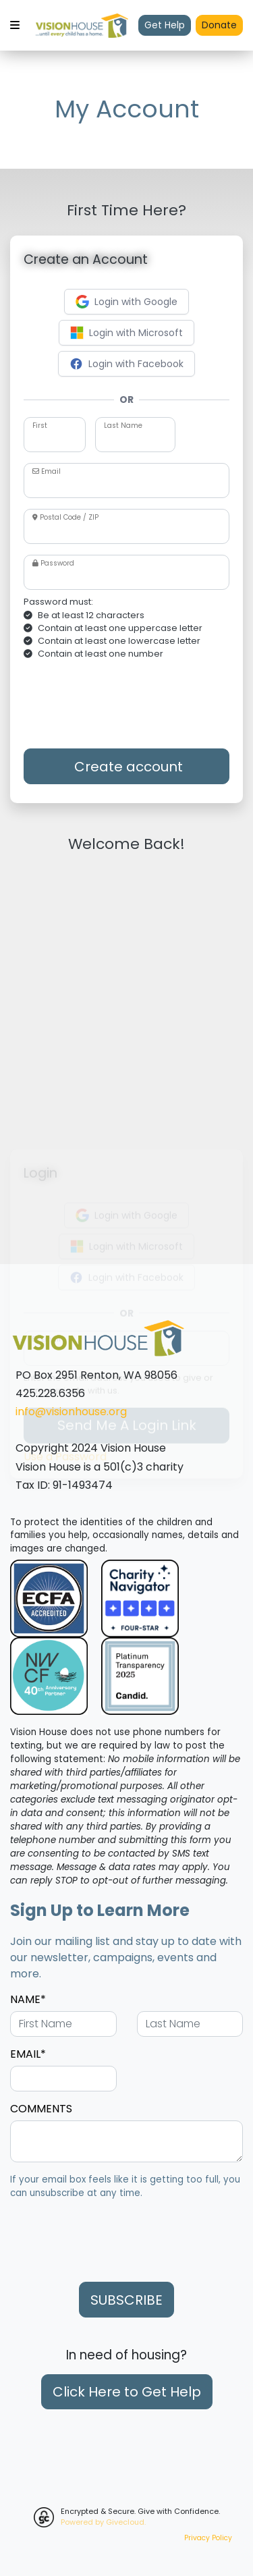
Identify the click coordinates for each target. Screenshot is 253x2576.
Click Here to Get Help (127, 2391)
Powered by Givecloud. (103, 2522)
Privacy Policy (208, 2538)
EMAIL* (28, 2054)
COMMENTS (41, 2108)
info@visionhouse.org (71, 1411)
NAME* (28, 1999)
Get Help (164, 25)
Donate (219, 25)
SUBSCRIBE (126, 2300)
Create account (127, 766)
